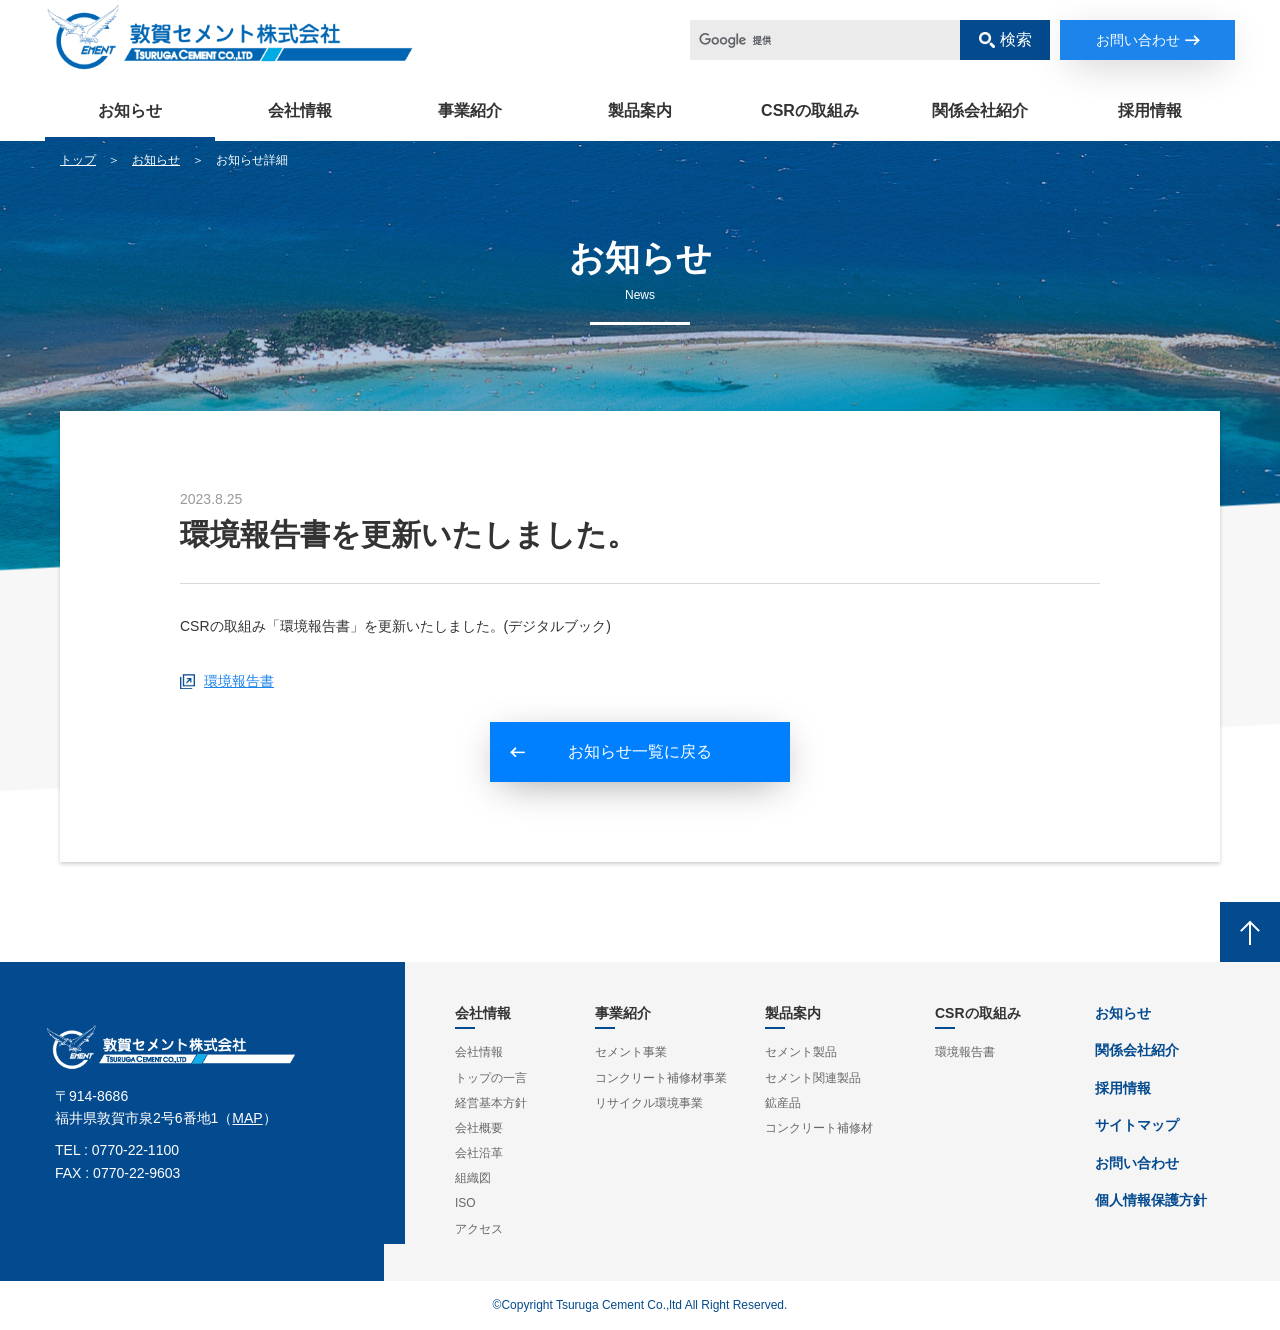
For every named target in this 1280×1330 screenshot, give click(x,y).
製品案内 (640, 110)
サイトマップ (1137, 1125)
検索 (1016, 39)
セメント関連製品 (813, 1078)
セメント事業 (631, 1052)
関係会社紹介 (980, 110)
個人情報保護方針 (1151, 1200)
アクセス (479, 1229)
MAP (247, 1118)
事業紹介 (470, 110)
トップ (78, 160)
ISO (465, 1203)
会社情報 (300, 110)
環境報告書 (239, 681)
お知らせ (130, 110)
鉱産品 (783, 1103)
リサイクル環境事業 (649, 1103)
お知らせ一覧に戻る (640, 751)
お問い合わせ (1138, 40)
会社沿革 (479, 1153)
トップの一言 (491, 1078)
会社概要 (479, 1128)
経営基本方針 (491, 1103)
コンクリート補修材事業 (661, 1078)
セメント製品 (801, 1052)
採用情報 (1150, 110)
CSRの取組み (810, 110)
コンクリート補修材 (819, 1128)
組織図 (473, 1178)
